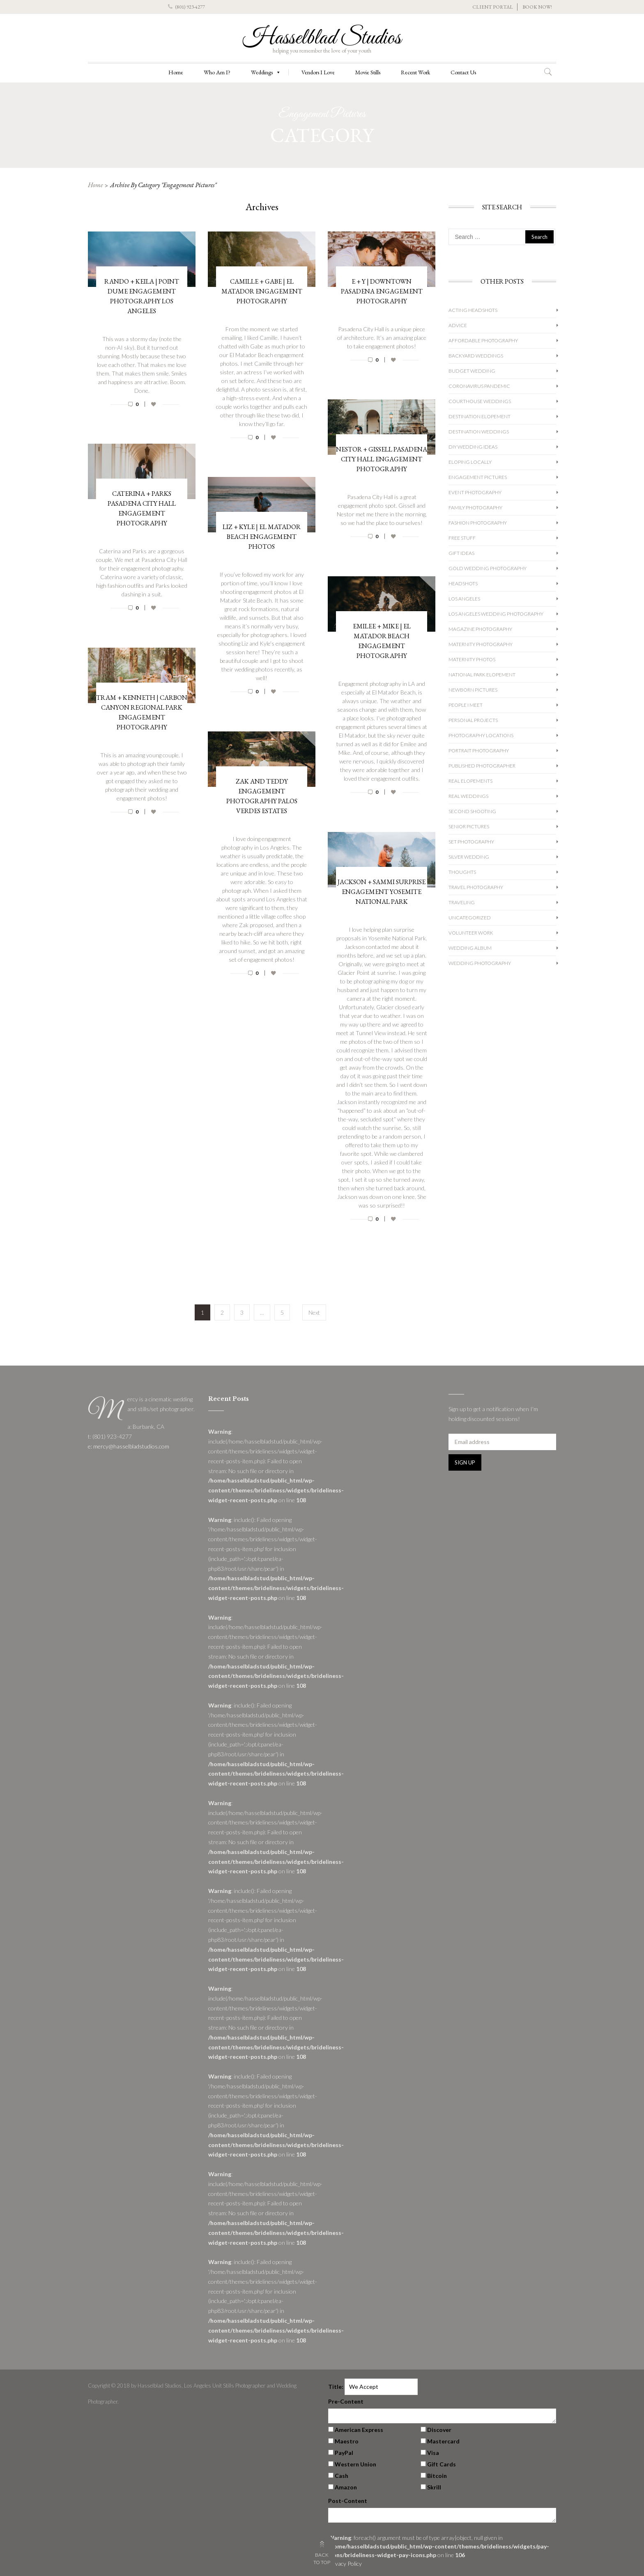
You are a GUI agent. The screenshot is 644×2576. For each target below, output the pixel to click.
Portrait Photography (478, 750)
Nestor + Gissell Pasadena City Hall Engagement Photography (381, 459)
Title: (335, 2386)
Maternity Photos (471, 659)
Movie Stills (367, 72)
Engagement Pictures (477, 477)
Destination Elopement (479, 416)
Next (314, 1312)
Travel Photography (475, 887)
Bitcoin (437, 2475)
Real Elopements (470, 781)
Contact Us (463, 72)
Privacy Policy (345, 2563)
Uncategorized (469, 917)
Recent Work (415, 72)
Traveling (461, 902)
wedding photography (479, 963)
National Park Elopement (481, 675)
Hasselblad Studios (322, 38)
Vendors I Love (318, 72)
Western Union (355, 2464)
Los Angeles (464, 599)
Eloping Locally (470, 462)
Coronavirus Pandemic (479, 386)
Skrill (434, 2487)
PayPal (344, 2452)
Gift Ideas (461, 553)
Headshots (463, 583)
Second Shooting (472, 811)
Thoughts (462, 872)
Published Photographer (481, 766)
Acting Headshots (472, 310)
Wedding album (470, 948)
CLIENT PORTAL (492, 7)
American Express (359, 2429)
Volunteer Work (470, 933)
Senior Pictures (468, 826)
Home (175, 72)
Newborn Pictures (472, 690)
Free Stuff (462, 538)
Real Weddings (468, 796)
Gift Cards (441, 2464)
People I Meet (465, 705)
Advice (457, 325)
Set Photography (471, 842)
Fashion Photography (477, 523)
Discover (439, 2429)
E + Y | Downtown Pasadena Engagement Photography (382, 291)
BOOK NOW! (537, 7)
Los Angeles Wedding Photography (495, 614)
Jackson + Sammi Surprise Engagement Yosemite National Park (382, 892)
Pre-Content (345, 2401)
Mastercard (443, 2441)
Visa (433, 2452)
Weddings (266, 72)
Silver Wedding (468, 857)
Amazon (346, 2487)
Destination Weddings (478, 432)
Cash (341, 2475)
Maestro (347, 2441)
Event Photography (474, 492)
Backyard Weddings (475, 356)
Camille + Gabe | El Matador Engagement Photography (261, 291)
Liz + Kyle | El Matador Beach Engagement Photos (262, 537)
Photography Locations (480, 735)
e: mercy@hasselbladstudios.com (128, 1446)
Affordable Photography (483, 340)
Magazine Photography (480, 629)
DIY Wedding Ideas (472, 447)
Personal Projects (473, 720)
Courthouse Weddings (479, 401)
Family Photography (475, 507)
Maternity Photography (480, 644)
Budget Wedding (471, 371)
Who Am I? (217, 72)
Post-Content (347, 2500)
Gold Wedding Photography (487, 568)
